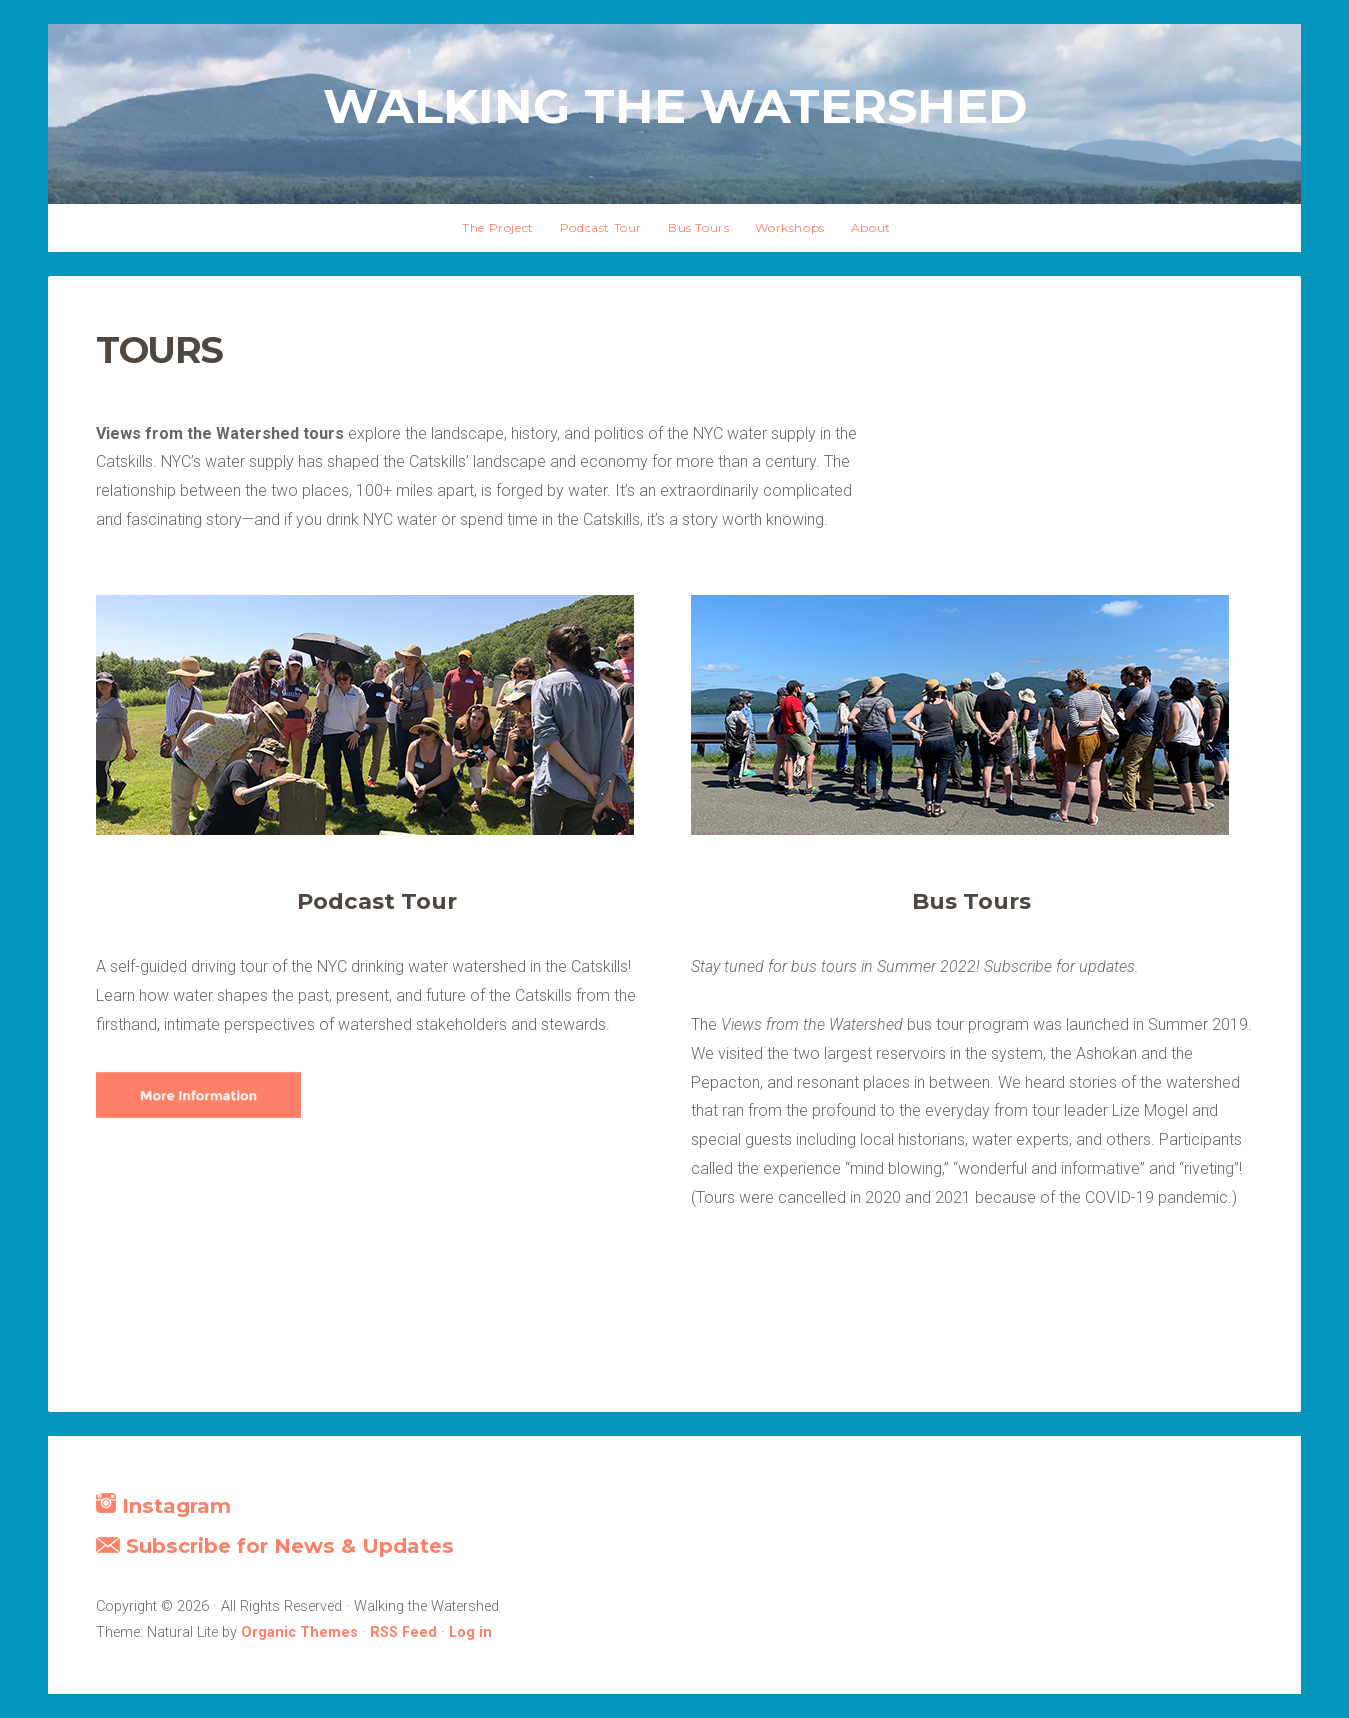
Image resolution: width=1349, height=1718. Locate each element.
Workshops (789, 227)
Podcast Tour (601, 227)
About (871, 227)
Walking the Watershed (675, 106)
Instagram (163, 1505)
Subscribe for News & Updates (275, 1545)
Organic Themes (299, 1632)
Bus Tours (698, 227)
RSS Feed (403, 1632)
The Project (498, 227)
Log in (470, 1632)
